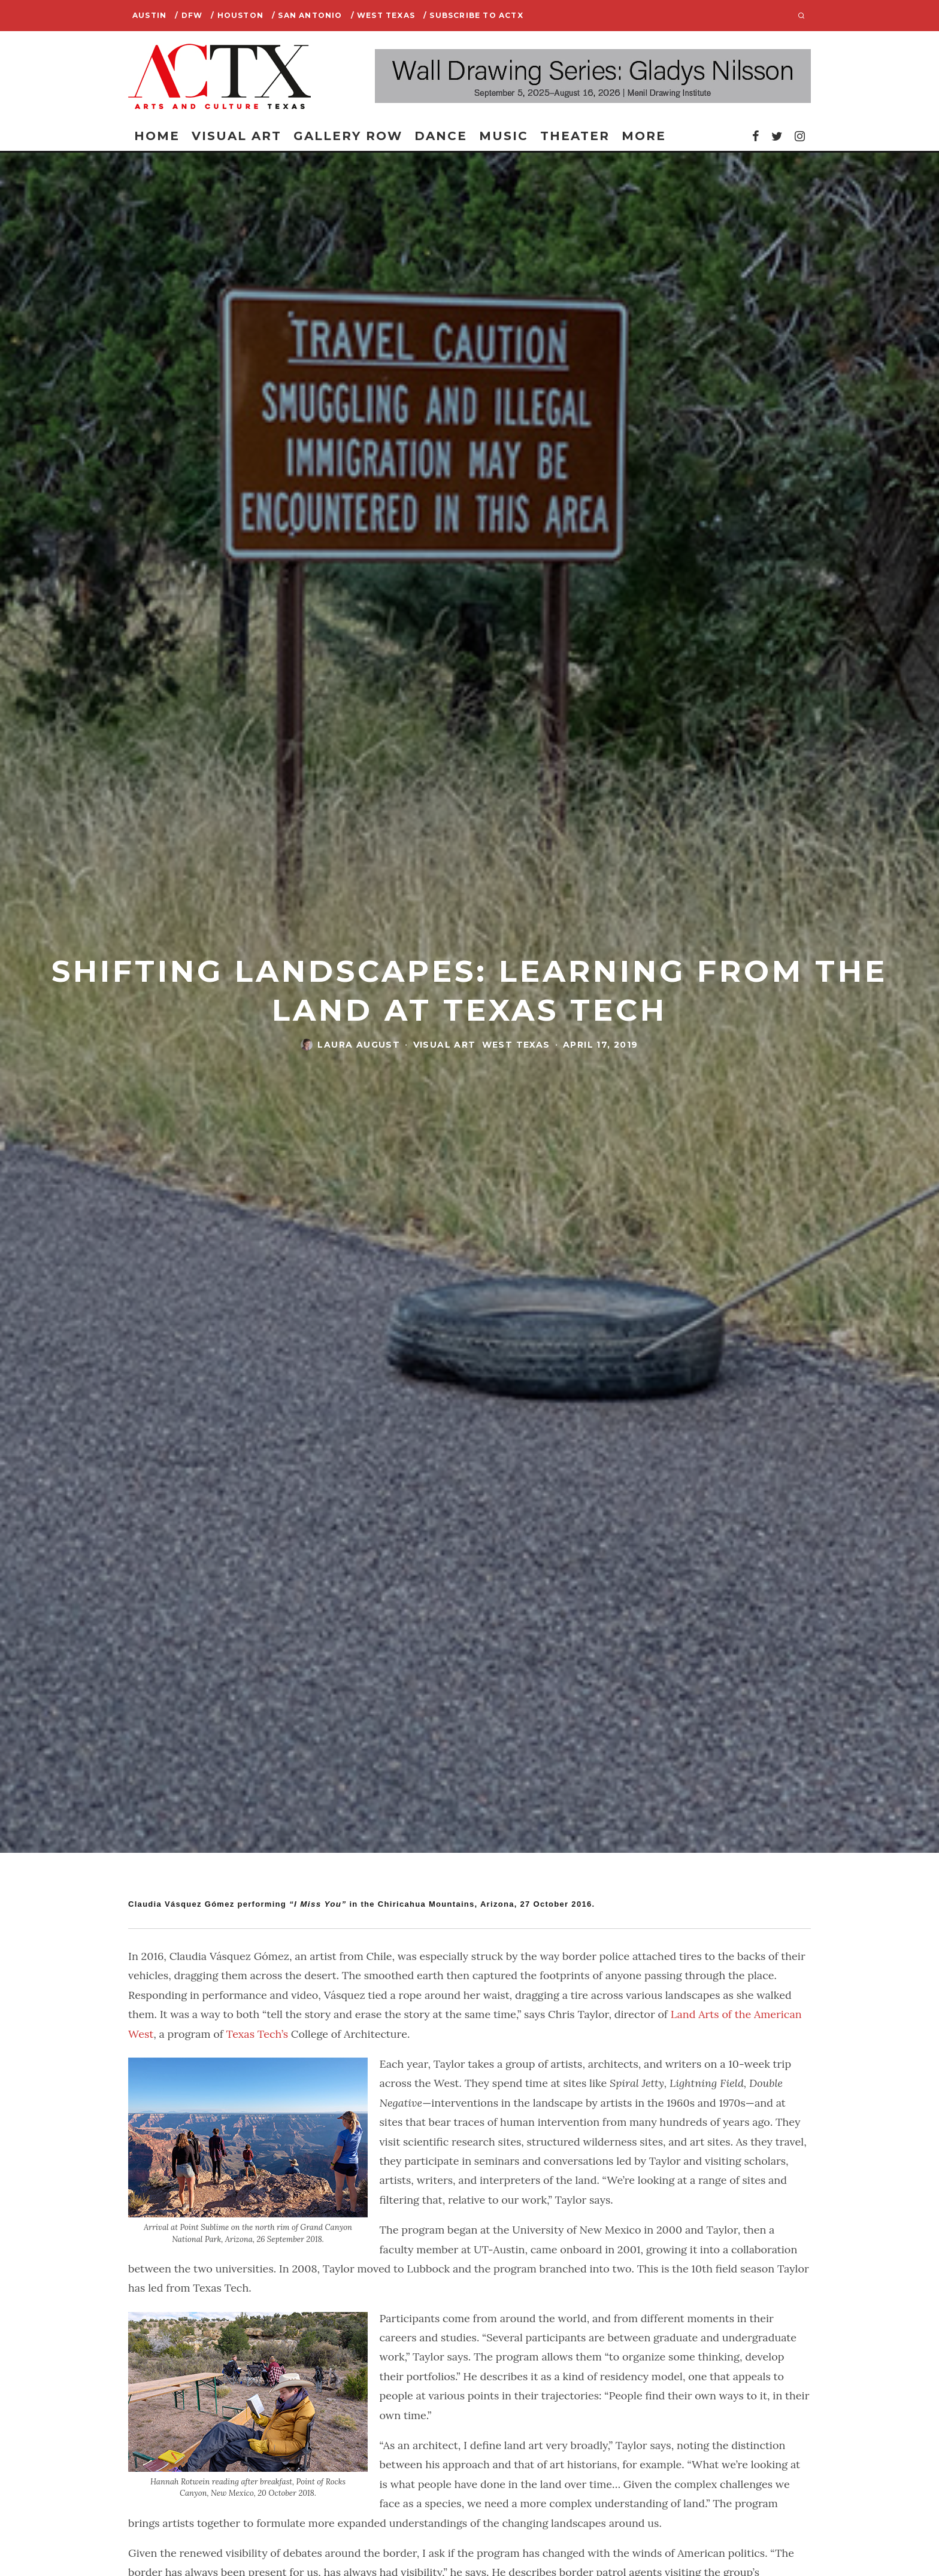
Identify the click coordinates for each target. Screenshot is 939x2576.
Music (503, 136)
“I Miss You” (316, 1904)
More (644, 136)
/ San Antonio (307, 15)
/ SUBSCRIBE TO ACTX (473, 15)
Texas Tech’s (257, 2034)
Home (157, 136)
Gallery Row (347, 136)
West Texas (516, 1044)
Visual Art (236, 136)
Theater (575, 136)
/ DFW (188, 15)
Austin (149, 15)
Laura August (358, 1044)
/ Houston (237, 15)
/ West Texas (383, 15)
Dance (440, 136)
